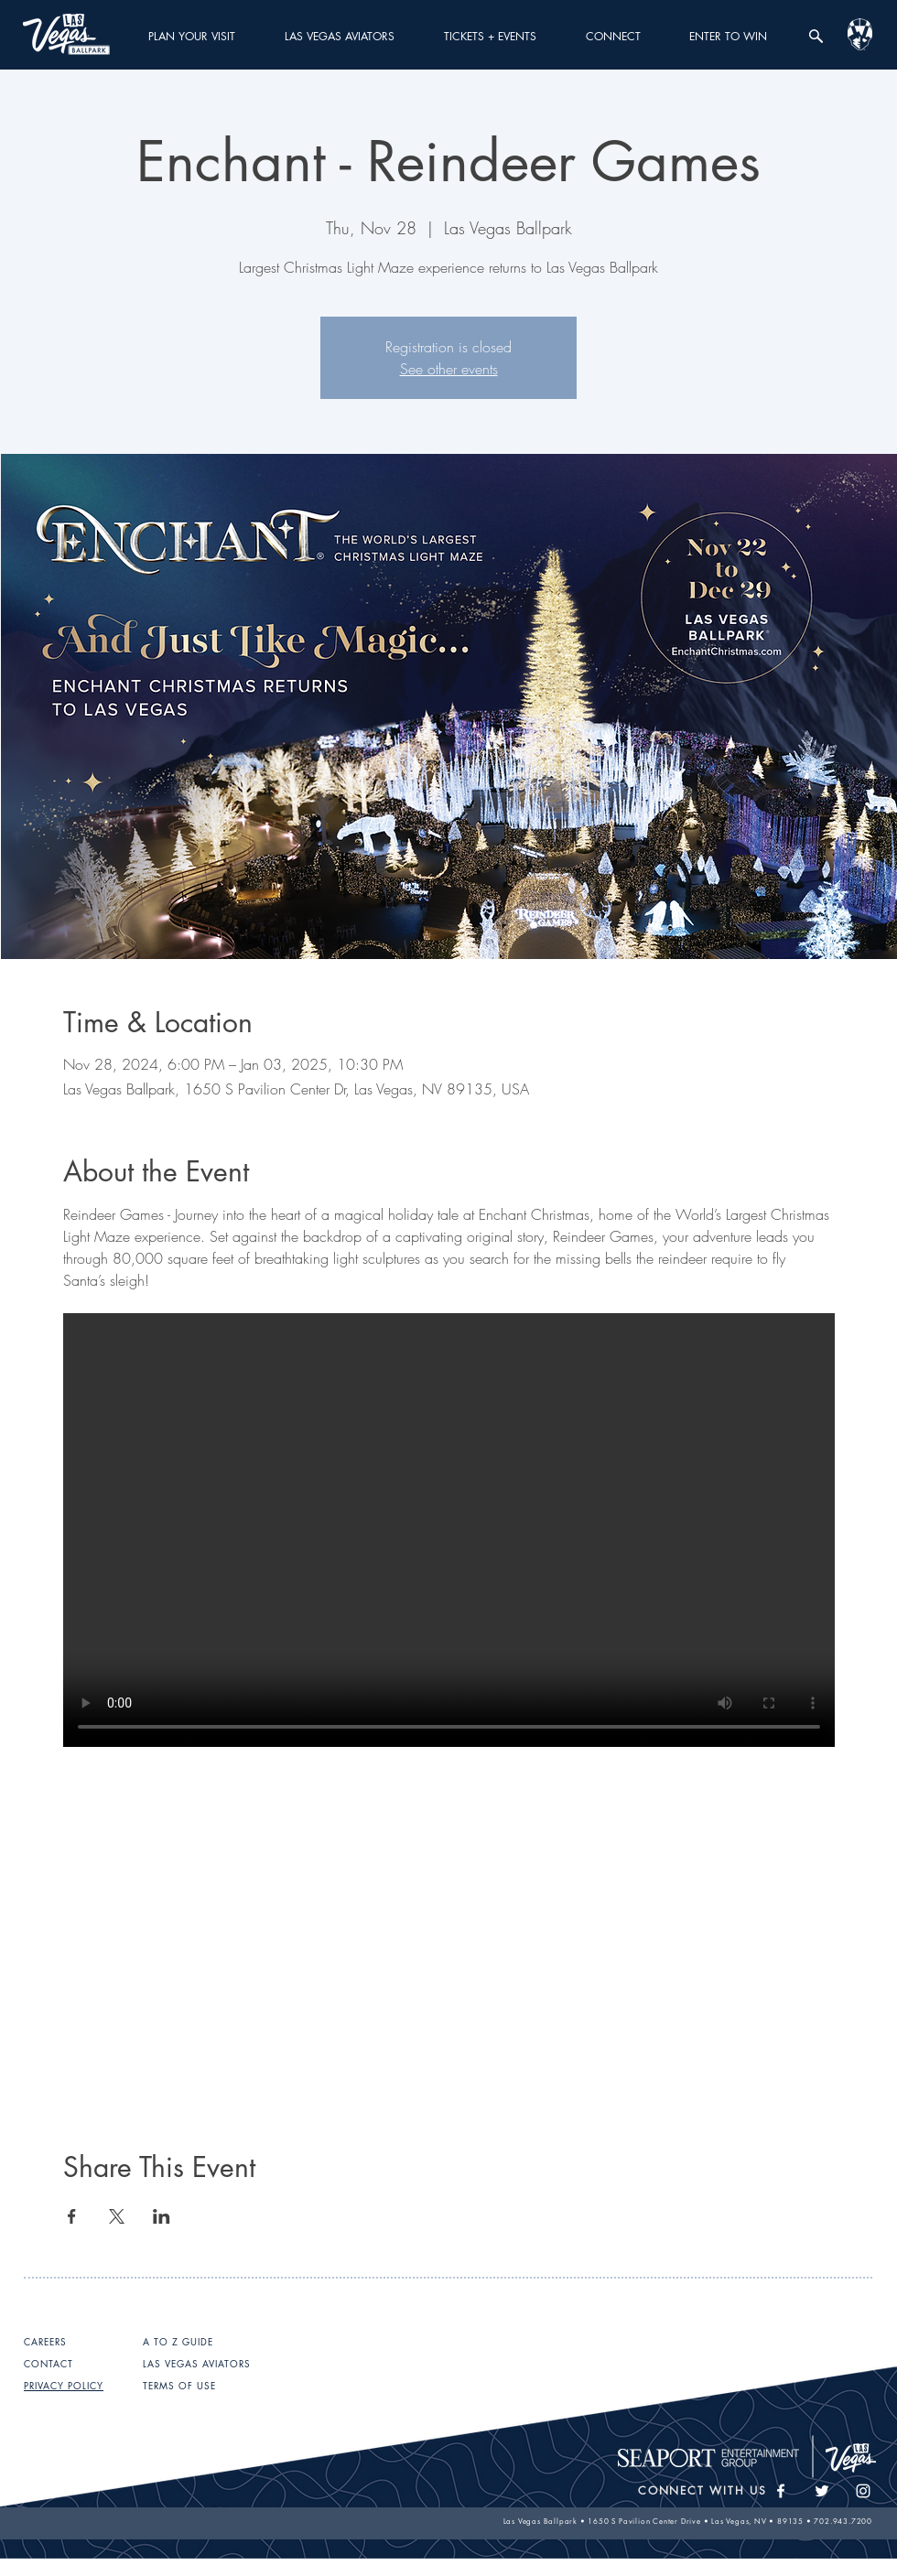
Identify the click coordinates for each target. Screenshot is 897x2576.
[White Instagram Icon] (863, 2491)
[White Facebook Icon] (781, 2491)
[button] (192, 36)
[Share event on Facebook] (72, 2216)
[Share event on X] (116, 2216)
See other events (449, 369)
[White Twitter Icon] (822, 2491)
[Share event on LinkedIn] (161, 2216)
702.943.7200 (843, 2521)
